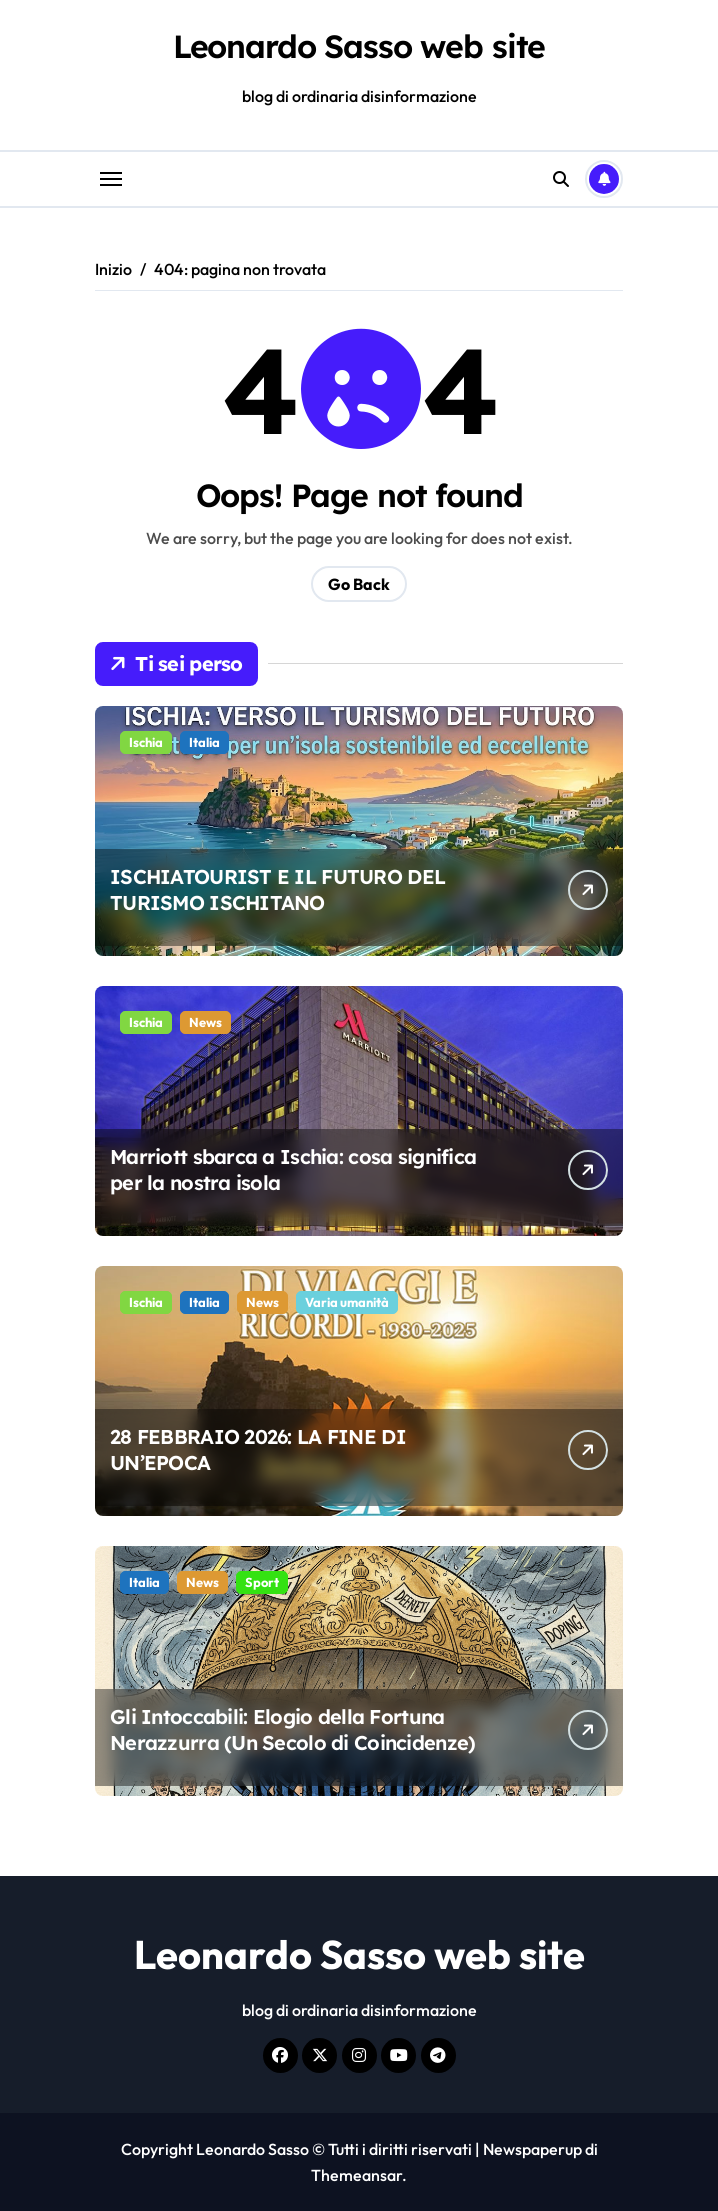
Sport (262, 1582)
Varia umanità (347, 1302)
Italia (204, 742)
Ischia (146, 742)
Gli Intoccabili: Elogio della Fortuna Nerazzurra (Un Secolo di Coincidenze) (292, 1729)
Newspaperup (532, 2149)
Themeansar (356, 2175)
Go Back (359, 584)
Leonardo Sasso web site (359, 46)
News (205, 1022)
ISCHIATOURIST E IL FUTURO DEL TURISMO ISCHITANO (277, 889)
